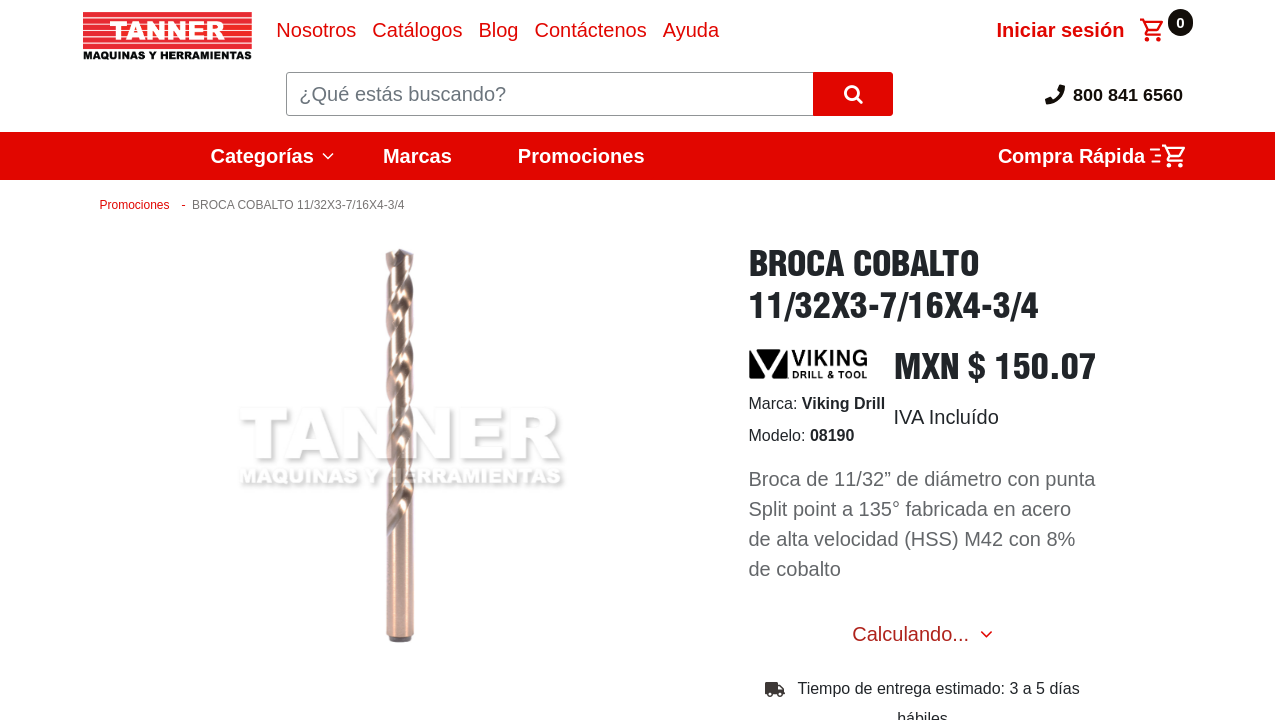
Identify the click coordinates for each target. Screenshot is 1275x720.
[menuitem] (316, 30)
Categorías (262, 156)
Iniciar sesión (1061, 30)
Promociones (581, 156)
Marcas (417, 156)
